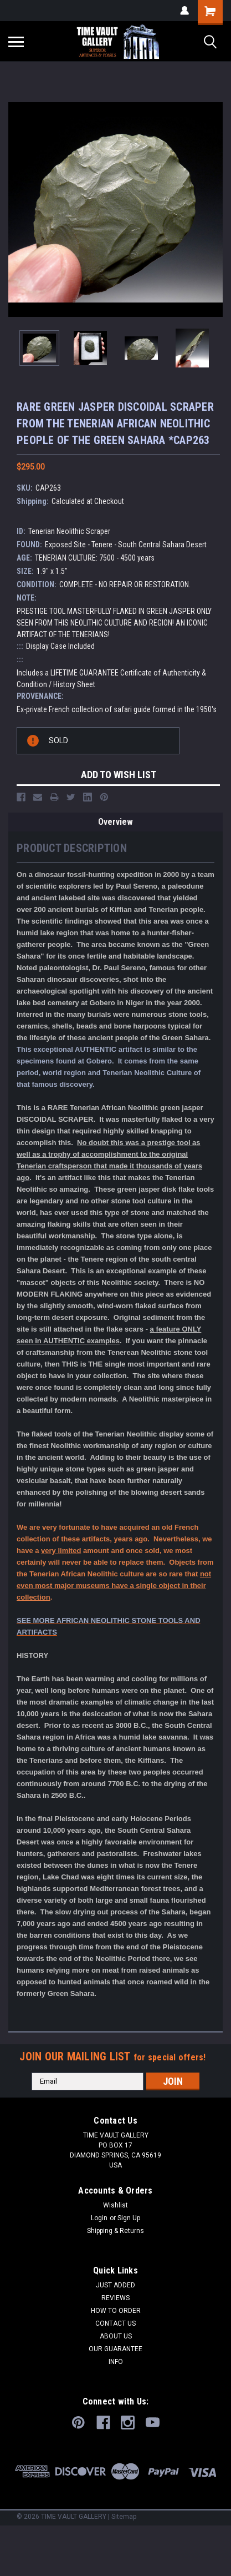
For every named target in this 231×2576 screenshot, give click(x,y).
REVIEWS (115, 2298)
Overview (115, 821)
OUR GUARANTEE (115, 2349)
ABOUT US (116, 2336)
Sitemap (123, 2516)
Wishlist (115, 2205)
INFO (116, 2362)
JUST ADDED (115, 2285)
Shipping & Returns (115, 2231)
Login (99, 2218)
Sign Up (128, 2218)
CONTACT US (115, 2323)
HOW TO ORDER (116, 2311)
